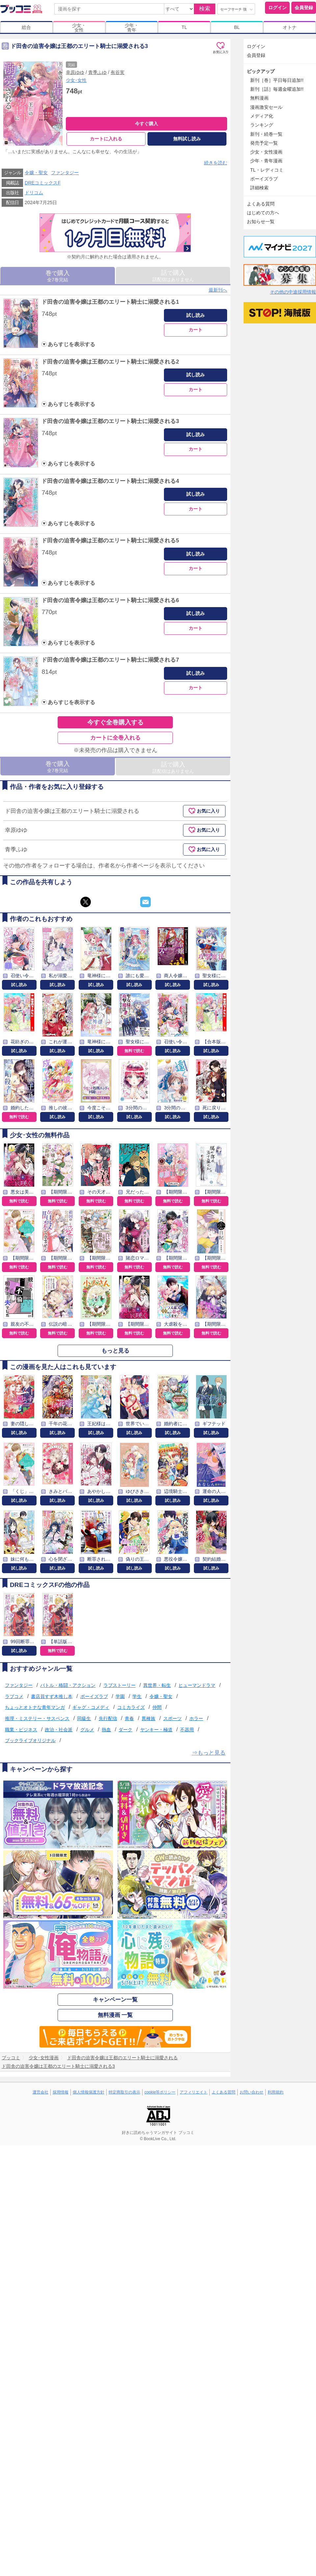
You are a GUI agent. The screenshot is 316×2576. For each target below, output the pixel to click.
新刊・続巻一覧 (266, 134)
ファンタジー (65, 172)
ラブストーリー (119, 1685)
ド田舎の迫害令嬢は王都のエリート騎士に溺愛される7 (110, 660)
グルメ (87, 1729)
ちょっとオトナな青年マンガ (35, 1707)
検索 (204, 9)
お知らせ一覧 (261, 221)
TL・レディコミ (266, 170)
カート (195, 329)
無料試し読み (187, 138)
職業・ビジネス (21, 1729)
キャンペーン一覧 (115, 2000)
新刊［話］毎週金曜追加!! (276, 89)
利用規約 (275, 2092)
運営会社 (40, 2092)
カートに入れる (106, 138)
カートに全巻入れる (115, 738)
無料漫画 (259, 98)
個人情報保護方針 (88, 2092)
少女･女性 (76, 80)
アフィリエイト (193, 2092)
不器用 (187, 1729)
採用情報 (60, 2092)
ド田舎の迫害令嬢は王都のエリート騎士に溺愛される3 (110, 421)
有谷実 (117, 72)
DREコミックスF (43, 182)
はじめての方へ (263, 212)
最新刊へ (218, 290)
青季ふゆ (97, 72)
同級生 (84, 1718)
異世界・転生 (157, 1685)
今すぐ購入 (146, 123)
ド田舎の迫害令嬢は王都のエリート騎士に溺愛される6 (110, 600)
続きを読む (215, 162)
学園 (120, 1696)
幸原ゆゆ (75, 72)
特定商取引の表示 (124, 2092)
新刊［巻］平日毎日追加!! (276, 80)
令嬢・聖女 (36, 172)
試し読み (195, 315)
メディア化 (261, 116)
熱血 (106, 1729)
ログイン (277, 7)
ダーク (125, 1729)
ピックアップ (261, 71)
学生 (137, 1696)
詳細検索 (259, 187)
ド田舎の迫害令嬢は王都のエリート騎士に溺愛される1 (110, 302)
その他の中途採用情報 (293, 292)
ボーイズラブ (94, 1696)
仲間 (157, 1707)
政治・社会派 (58, 1729)
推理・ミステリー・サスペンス (37, 1718)
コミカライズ (131, 1707)
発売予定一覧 (264, 143)
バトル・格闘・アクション (67, 1685)
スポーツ (172, 1718)
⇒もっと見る (208, 1753)
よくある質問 (261, 203)
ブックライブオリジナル (30, 1740)
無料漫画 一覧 (115, 2015)
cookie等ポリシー (160, 2092)
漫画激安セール (266, 107)
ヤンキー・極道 (156, 1729)
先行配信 (108, 1718)
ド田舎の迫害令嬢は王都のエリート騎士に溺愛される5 (110, 540)
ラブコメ (14, 1696)
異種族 (148, 1718)
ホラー (196, 1718)
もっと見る (115, 1351)
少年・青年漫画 (266, 160)
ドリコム (34, 192)
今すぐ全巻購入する (115, 722)
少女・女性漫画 (266, 151)
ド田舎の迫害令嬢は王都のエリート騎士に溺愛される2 (110, 362)
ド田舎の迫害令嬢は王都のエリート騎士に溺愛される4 (110, 481)
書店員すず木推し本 (51, 1696)
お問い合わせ (251, 2092)
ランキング (261, 125)
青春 (129, 1718)
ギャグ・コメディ (90, 1707)
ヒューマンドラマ (196, 1685)
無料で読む (134, 1051)
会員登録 (304, 7)
